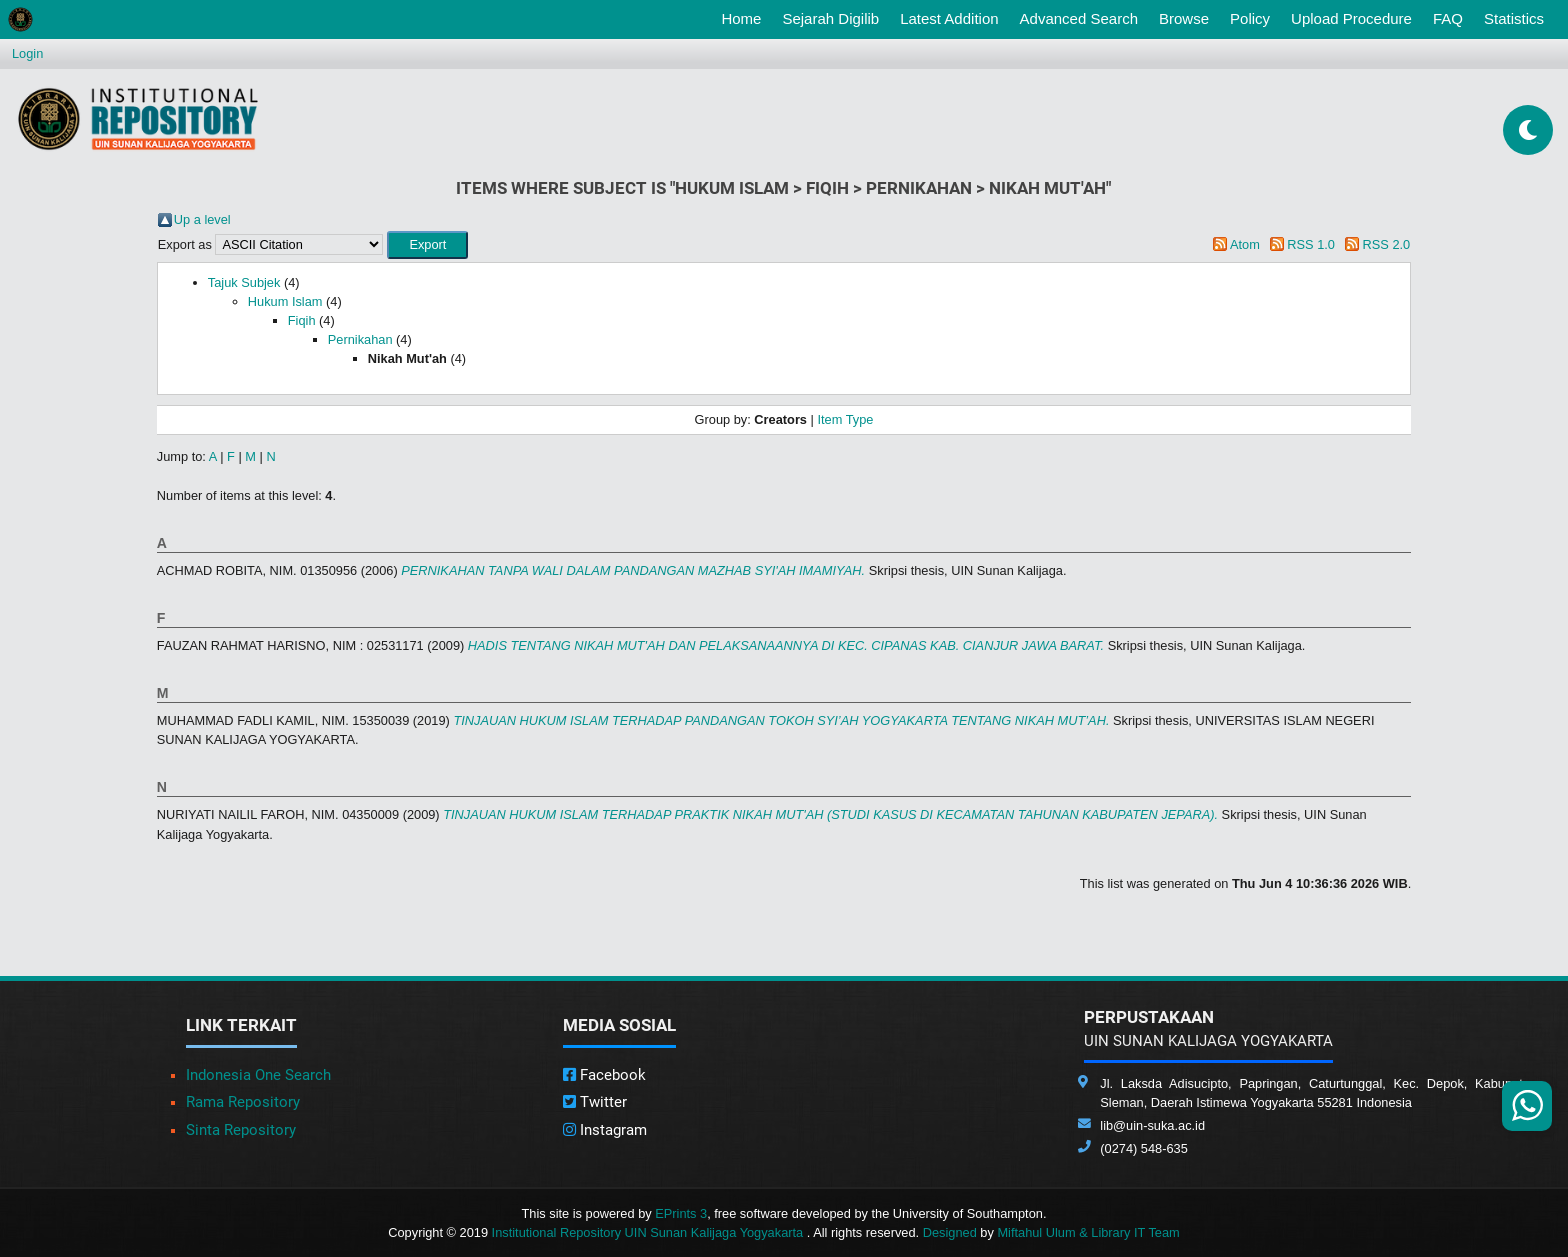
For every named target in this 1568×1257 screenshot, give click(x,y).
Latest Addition (949, 18)
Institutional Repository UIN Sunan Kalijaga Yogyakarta (649, 1232)
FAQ (1448, 18)
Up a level (202, 219)
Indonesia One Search (258, 1075)
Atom (1245, 244)
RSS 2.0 (1387, 244)
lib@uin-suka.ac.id (1152, 1125)
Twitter (595, 1102)
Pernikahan (360, 339)
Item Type (845, 419)
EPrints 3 (681, 1213)
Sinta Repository (241, 1130)
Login (27, 53)
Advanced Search (1079, 18)
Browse (1184, 18)
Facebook (604, 1075)
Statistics (1514, 18)
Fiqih (302, 320)
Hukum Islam (285, 301)
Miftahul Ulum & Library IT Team (1088, 1232)
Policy (1250, 18)
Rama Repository (243, 1102)
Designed (950, 1232)
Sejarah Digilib (830, 18)
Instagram (605, 1130)
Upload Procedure (1351, 18)
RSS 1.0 (1311, 244)
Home (745, 17)
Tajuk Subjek (244, 282)
